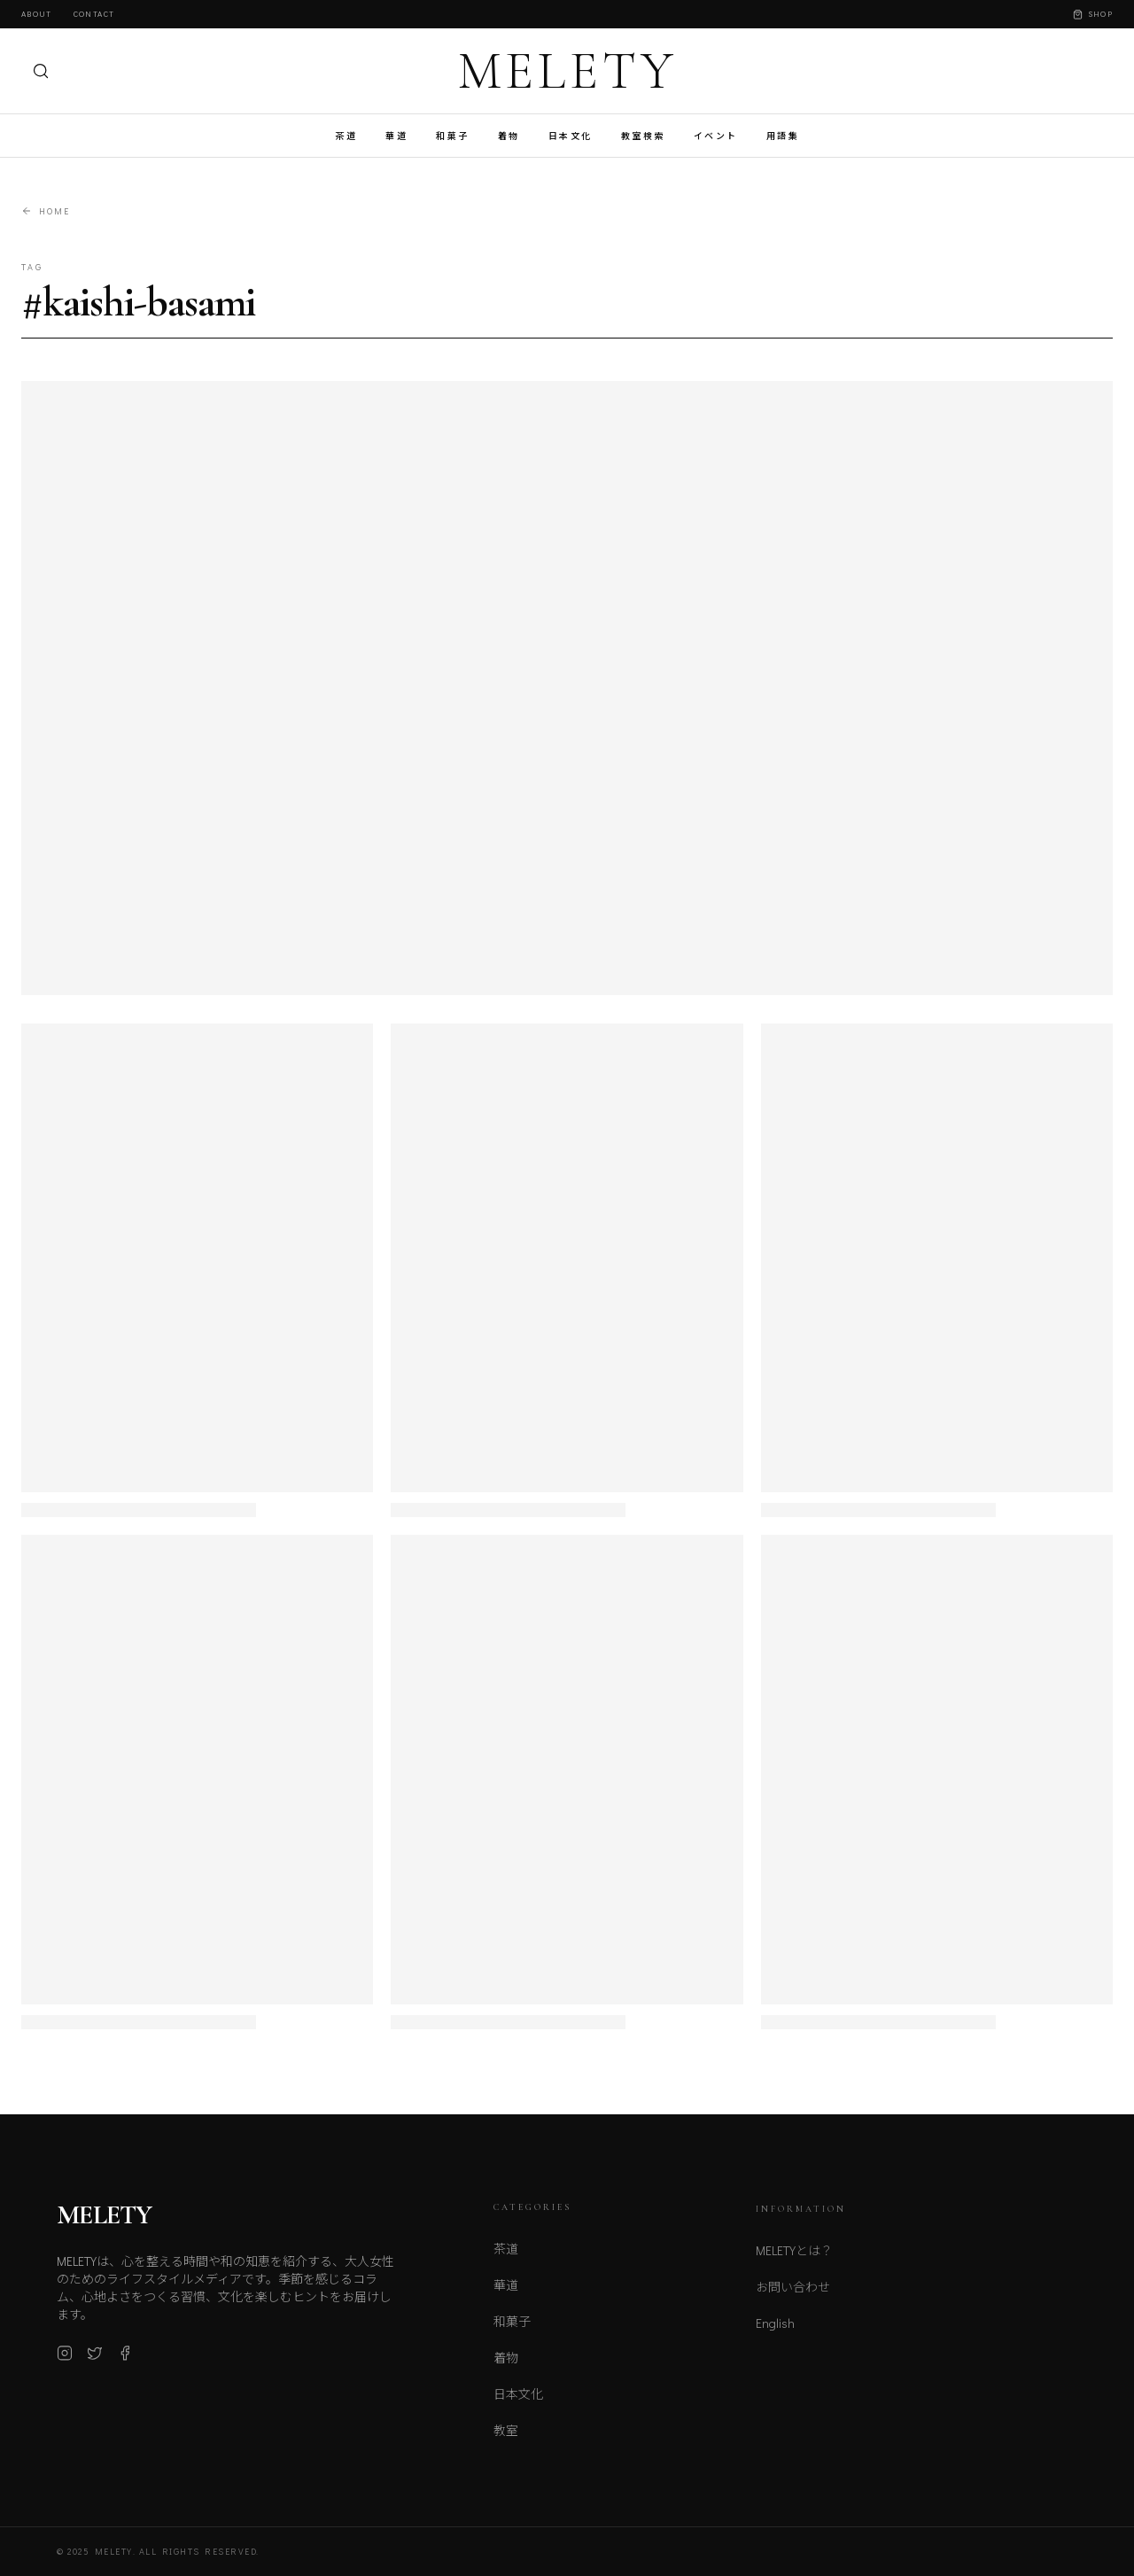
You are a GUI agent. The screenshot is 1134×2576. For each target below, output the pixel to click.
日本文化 (570, 136)
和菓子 (453, 136)
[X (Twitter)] (95, 2362)
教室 (505, 2440)
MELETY (567, 70)
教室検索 (643, 136)
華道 (396, 136)
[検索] (40, 70)
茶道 (346, 136)
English (775, 2334)
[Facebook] (125, 2362)
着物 (509, 136)
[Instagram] (65, 2362)
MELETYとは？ (794, 2261)
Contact (94, 14)
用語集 (783, 136)
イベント (716, 136)
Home (45, 211)
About (36, 14)
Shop (1093, 14)
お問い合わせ (793, 2298)
